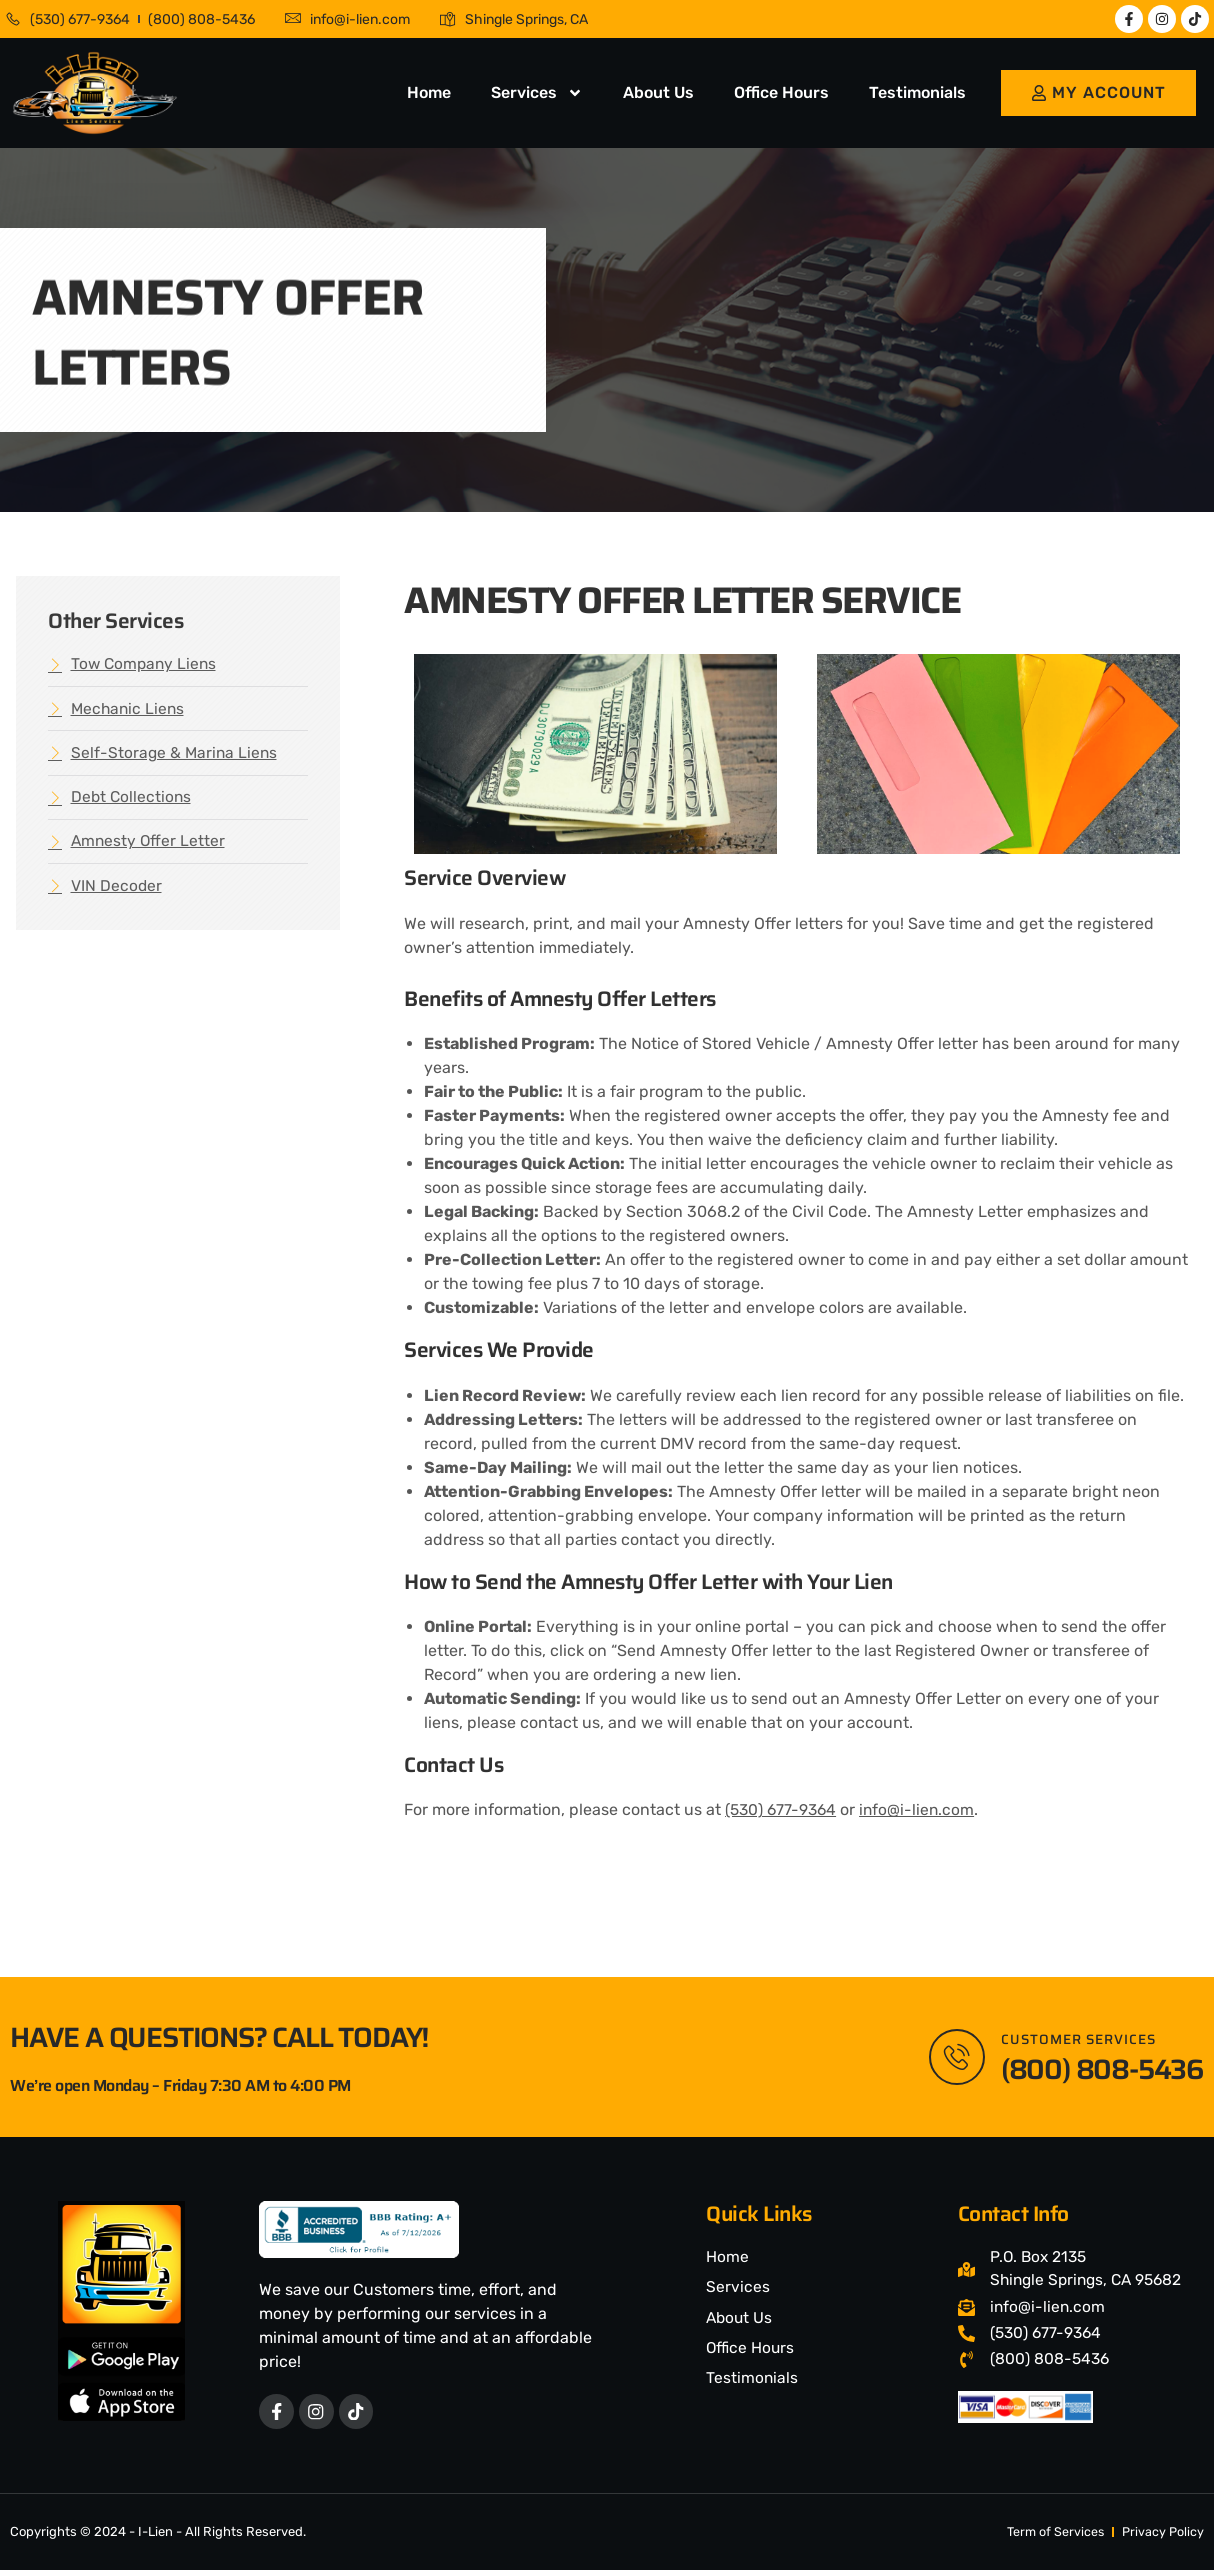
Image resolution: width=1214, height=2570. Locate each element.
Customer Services (1081, 2038)
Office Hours (781, 92)
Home (429, 92)
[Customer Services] (955, 2056)
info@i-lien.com (922, 1809)
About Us (658, 92)
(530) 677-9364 (783, 1809)
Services (537, 93)
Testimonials (917, 92)
